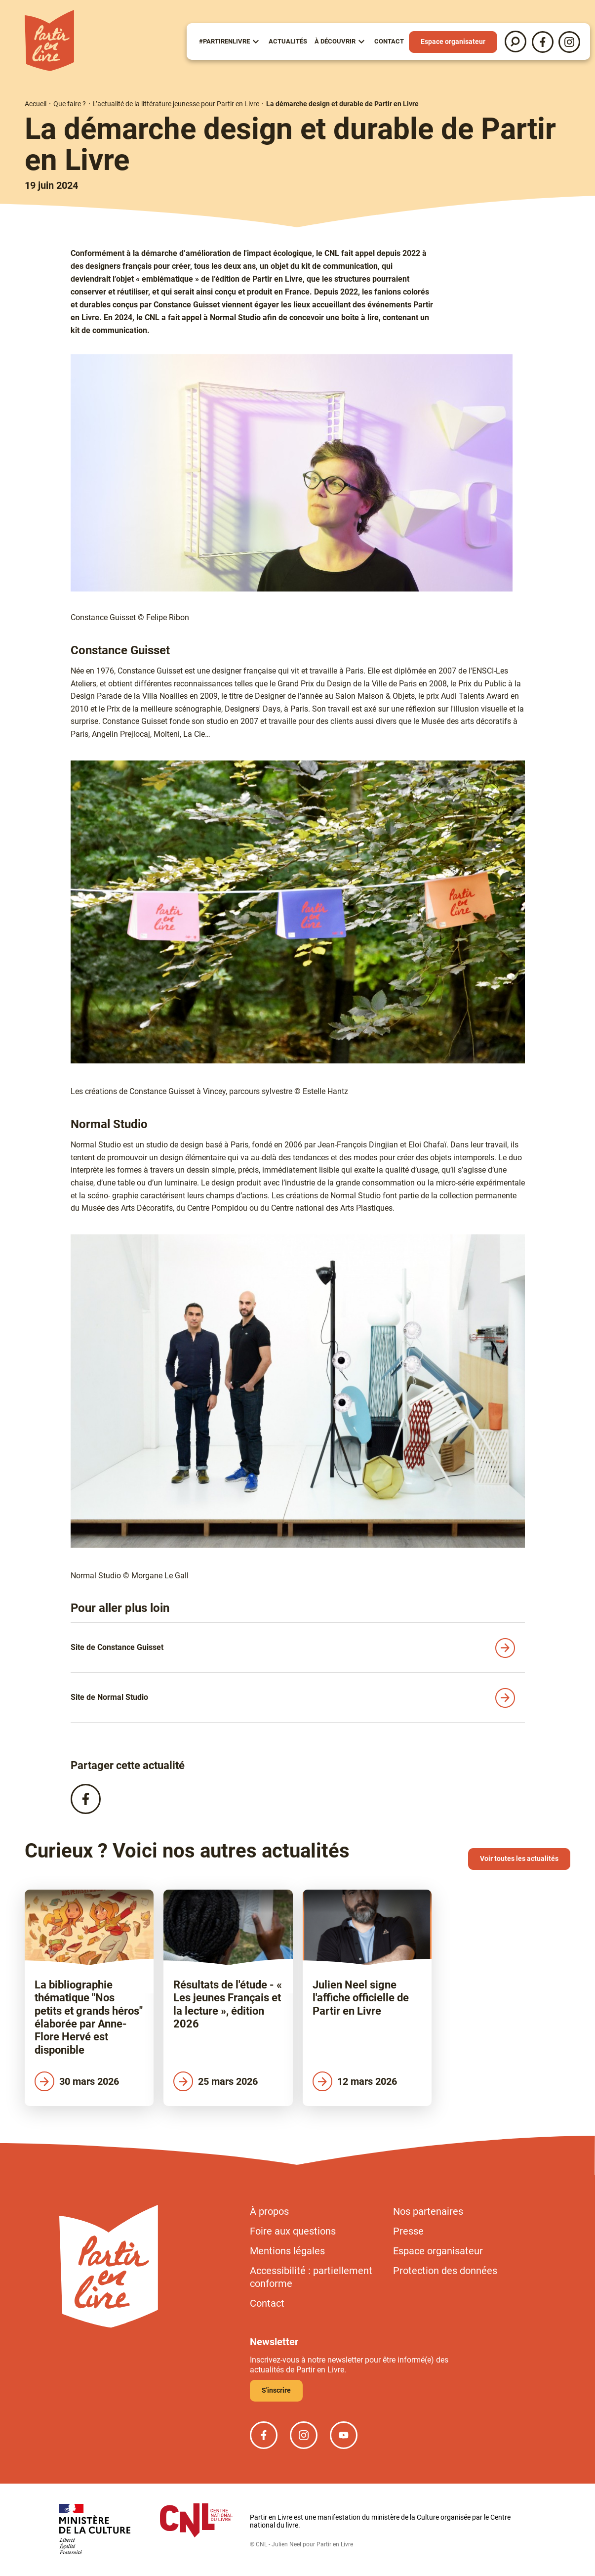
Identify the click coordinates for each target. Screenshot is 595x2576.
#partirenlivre (224, 41)
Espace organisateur (453, 41)
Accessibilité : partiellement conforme (311, 2277)
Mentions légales (287, 2251)
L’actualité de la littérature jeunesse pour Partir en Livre (176, 104)
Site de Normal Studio (109, 1697)
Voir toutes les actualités (519, 1858)
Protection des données (445, 2271)
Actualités (288, 41)
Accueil (35, 104)
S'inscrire (276, 2390)
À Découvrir (335, 41)
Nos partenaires (428, 2211)
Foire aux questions (293, 2231)
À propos (269, 2211)
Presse (408, 2231)
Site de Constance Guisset (117, 1647)
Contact (389, 41)
